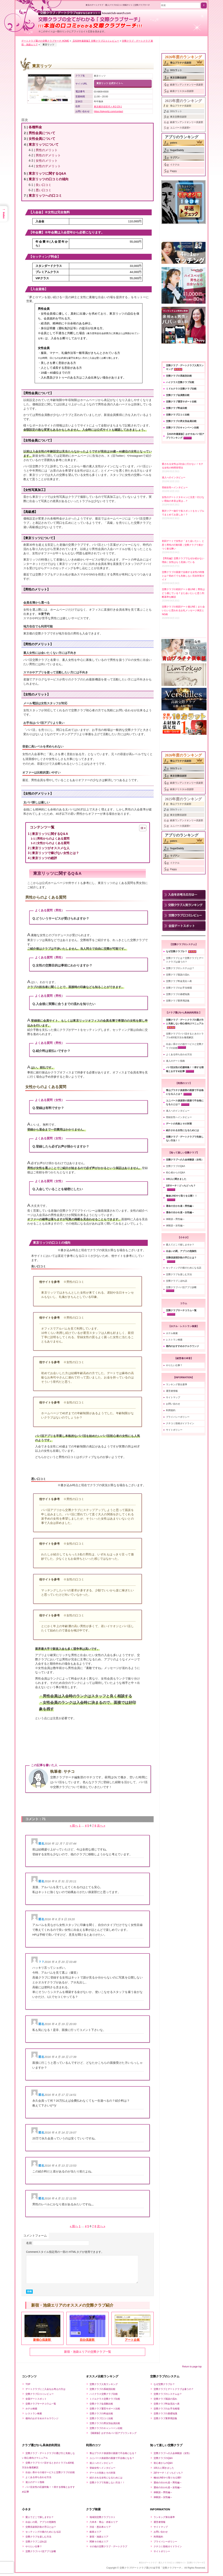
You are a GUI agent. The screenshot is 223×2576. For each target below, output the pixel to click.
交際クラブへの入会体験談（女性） (185, 1159)
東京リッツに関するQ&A (48, 175)
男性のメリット (48, 152)
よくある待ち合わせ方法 (179, 1054)
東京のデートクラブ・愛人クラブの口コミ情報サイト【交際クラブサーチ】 (172, 2565)
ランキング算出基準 (176, 1384)
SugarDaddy (177, 150)
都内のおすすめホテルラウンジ (182, 1346)
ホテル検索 (172, 1333)
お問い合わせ (173, 1403)
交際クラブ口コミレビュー (39, 2397)
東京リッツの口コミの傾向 (50, 181)
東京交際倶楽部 (178, 77)
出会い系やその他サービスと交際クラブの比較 (50, 2475)
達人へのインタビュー (177, 1110)
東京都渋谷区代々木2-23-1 (108, 106)
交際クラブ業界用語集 (177, 1000)
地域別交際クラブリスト (102, 2520)
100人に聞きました (176, 1179)
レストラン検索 (174, 1339)
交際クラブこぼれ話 (176, 1280)
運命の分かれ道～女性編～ (180, 1212)
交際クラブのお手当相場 (179, 987)
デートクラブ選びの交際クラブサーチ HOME (45, 40)
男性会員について (43, 135)
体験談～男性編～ (175, 1219)
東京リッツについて (45, 146)
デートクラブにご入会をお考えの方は (45, 2392)
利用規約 (170, 1410)
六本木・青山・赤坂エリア (104, 2525)
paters (173, 142)
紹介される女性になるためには (182, 1130)
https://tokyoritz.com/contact (108, 111)
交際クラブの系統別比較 (179, 375)
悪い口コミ (44, 192)
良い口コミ (44, 186)
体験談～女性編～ (175, 1225)
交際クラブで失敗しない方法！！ (107, 2485)
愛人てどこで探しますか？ (180, 1244)
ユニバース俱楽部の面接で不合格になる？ (112, 2461)
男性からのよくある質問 (53, 841)
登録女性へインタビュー (179, 1117)
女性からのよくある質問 (53, 846)
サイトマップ (173, 1397)
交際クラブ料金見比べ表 (179, 981)
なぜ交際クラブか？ (176, 951)
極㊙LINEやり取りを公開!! (167, 2480)
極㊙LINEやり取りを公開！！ (181, 1195)
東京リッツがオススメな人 (51, 851)
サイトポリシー (174, 1429)
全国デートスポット (36, 2401)
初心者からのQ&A (175, 1172)
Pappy (173, 171)
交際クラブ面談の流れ (177, 974)
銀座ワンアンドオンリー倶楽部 (186, 84)
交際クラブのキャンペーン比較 (182, 427)
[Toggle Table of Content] (140, 831)
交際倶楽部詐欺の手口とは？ (181, 1257)
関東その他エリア (99, 2544)
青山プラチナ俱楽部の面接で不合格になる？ (113, 2456)
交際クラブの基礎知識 (177, 994)
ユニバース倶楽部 (179, 127)
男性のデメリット (49, 157)
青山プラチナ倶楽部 (180, 62)
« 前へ (74, 1828)
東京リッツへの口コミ (46, 197)
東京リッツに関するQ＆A (50, 836)
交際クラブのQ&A (175, 1166)
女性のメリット (48, 162)
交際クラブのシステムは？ (180, 968)
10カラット (176, 70)
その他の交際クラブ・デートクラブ (108, 2549)
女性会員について (43, 141)
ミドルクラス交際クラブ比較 (181, 388)
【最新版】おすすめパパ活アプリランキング (113, 2436)
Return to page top (192, 2369)
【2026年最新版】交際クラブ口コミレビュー (95, 40)
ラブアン (174, 157)
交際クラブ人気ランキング (104, 2387)
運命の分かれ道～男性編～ (180, 1206)
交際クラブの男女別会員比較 (181, 421)
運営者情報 (172, 1391)
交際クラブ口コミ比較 (177, 414)
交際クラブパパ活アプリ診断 (181, 1287)
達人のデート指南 (175, 1061)
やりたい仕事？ (174, 1365)
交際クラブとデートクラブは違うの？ (174, 2392)
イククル (174, 164)
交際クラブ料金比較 (176, 408)
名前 (29, 2246)
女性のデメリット (49, 168)
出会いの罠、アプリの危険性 (181, 1251)
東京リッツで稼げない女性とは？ (55, 856)
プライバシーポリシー (177, 1417)
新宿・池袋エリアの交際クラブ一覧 (87, 2354)
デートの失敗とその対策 (179, 1123)
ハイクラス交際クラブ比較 (180, 382)
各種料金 (36, 129)
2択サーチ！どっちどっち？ (181, 1185)
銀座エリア (95, 2534)
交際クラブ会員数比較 (177, 395)
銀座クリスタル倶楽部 (182, 91)
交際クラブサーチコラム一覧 (181, 1310)
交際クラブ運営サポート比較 (181, 401)
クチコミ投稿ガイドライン (180, 1423)
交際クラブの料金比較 (101, 2416)
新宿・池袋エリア (99, 2539)
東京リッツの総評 (44, 861)
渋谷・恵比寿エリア (100, 2529)
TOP (27, 2387)
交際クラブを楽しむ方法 (179, 1274)
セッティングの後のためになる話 (183, 1267)
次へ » (101, 1828)
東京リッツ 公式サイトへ (109, 83)
